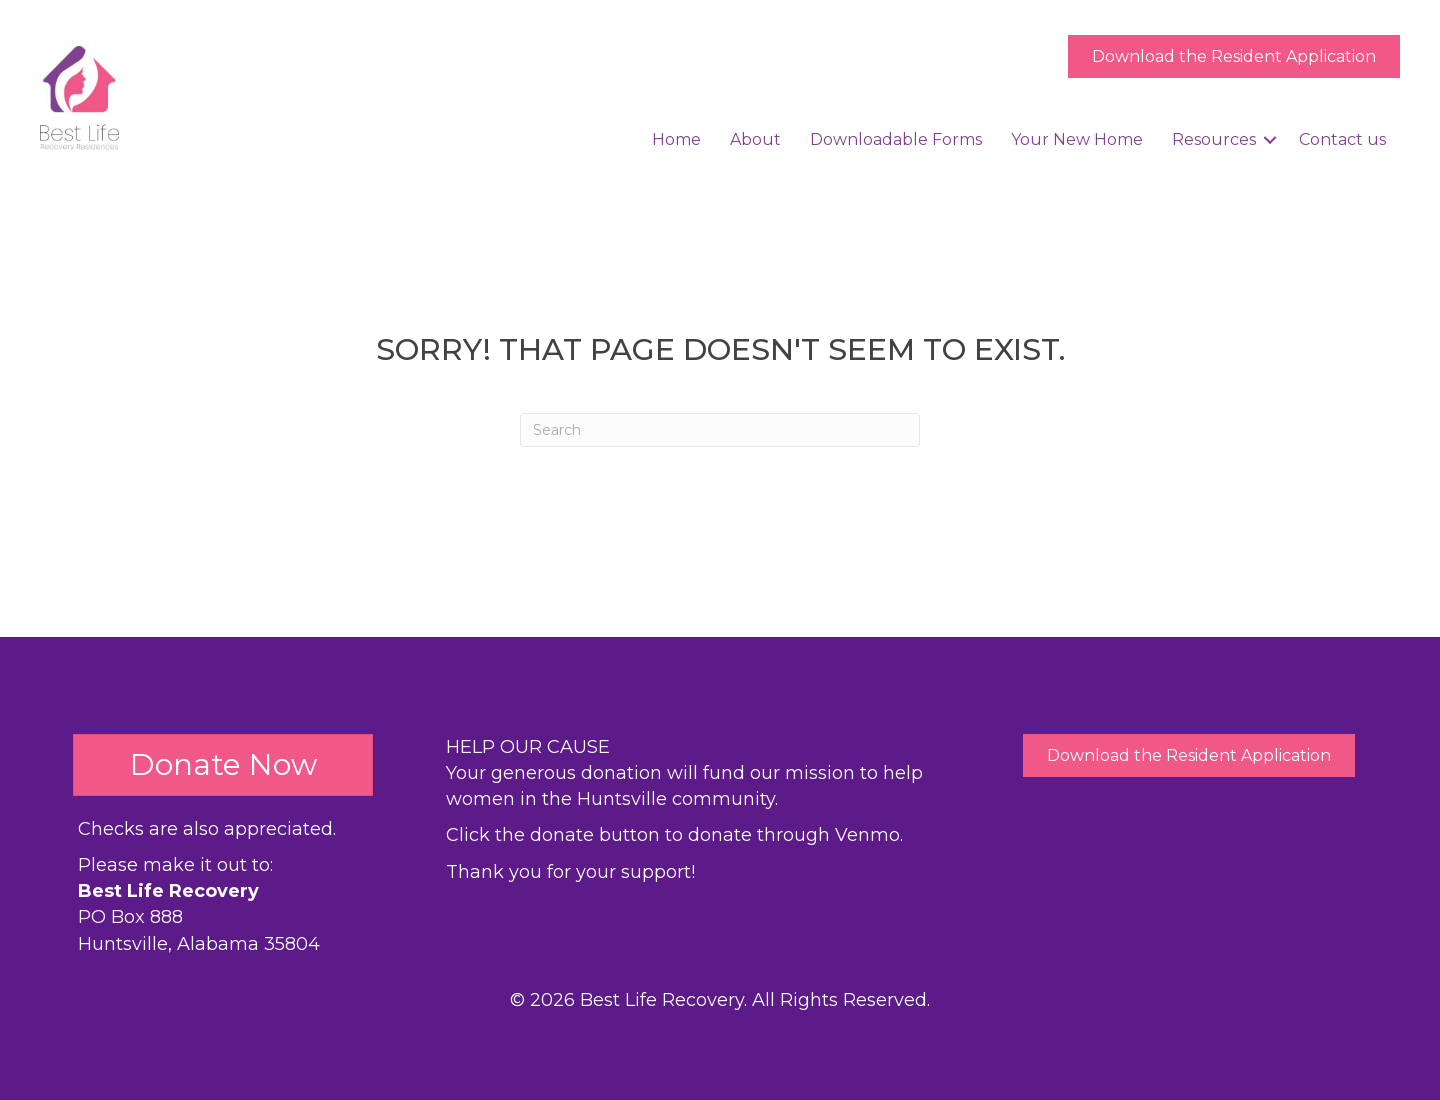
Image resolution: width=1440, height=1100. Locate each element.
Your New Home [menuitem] (1077, 139)
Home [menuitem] (676, 139)
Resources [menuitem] (1214, 139)
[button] (1270, 140)
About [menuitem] (755, 139)
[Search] (720, 430)
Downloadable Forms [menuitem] (896, 139)
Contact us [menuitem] (1342, 139)
